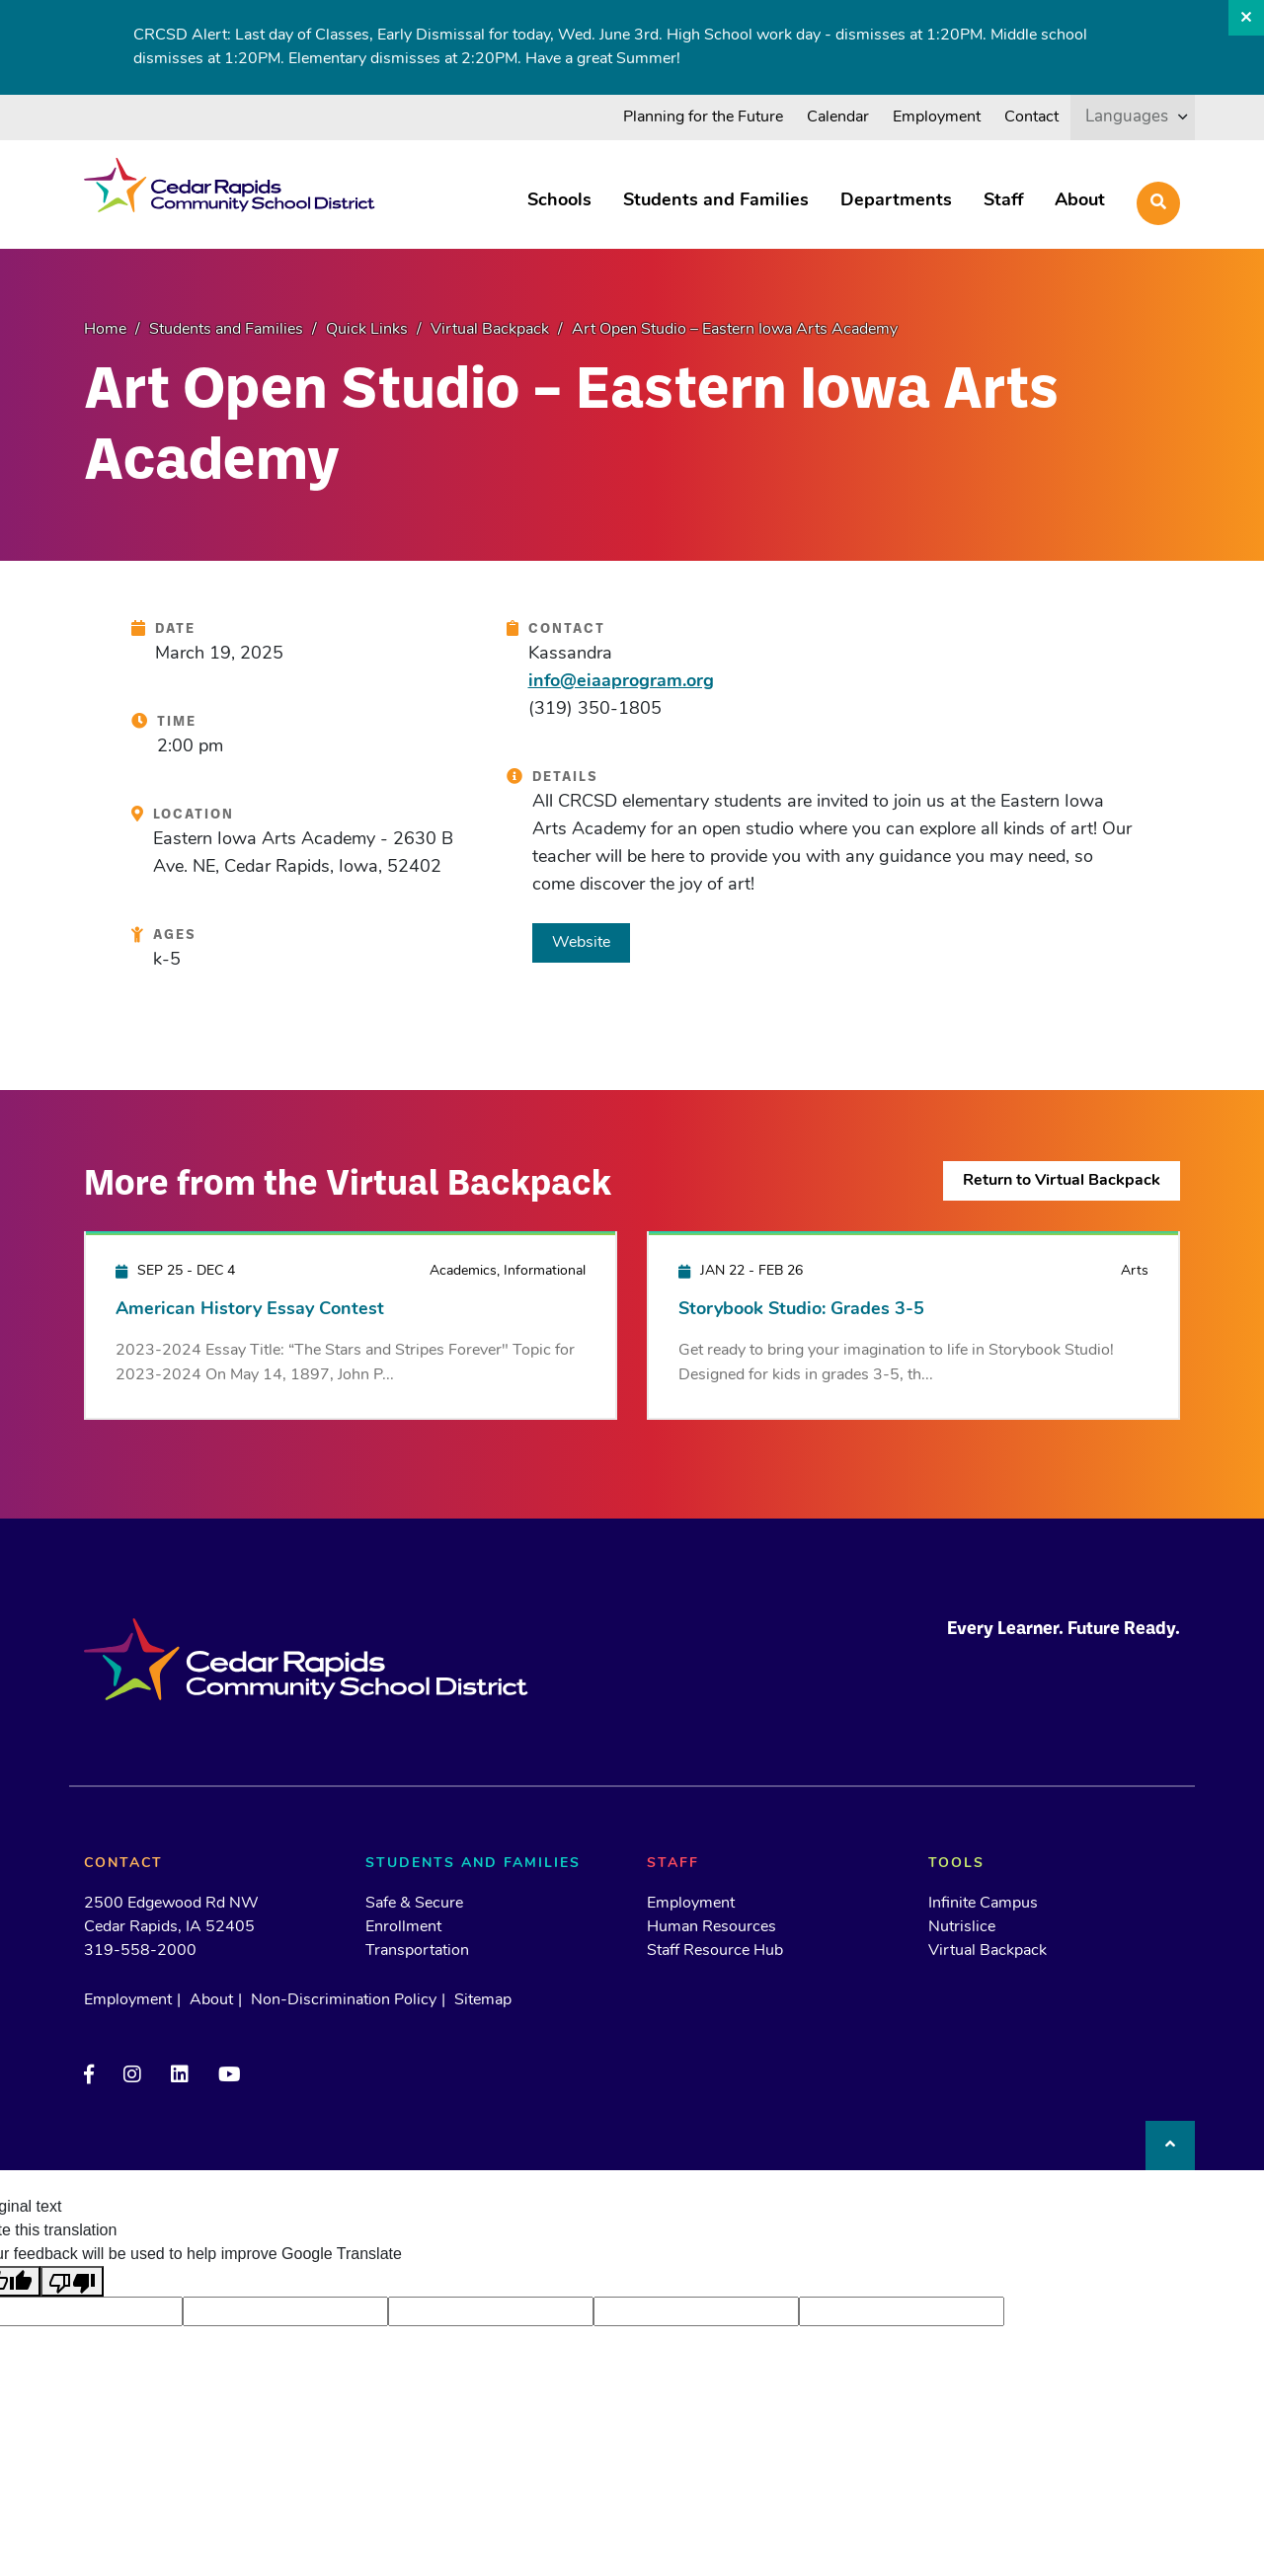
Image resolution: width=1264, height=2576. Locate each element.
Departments (896, 201)
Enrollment (403, 1927)
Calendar (838, 117)
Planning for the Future (703, 117)
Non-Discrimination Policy (343, 2000)
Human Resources (711, 1927)
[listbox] (1132, 117)
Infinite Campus (983, 1904)
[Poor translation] (72, 2281)
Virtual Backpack (987, 1951)
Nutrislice (961, 1927)
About (1080, 201)
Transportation (417, 1951)
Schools (559, 201)
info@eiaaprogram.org (621, 681)
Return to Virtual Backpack (1061, 1181)
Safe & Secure (414, 1904)
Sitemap (483, 2000)
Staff (1003, 201)
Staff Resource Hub (715, 1951)
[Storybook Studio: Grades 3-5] (913, 1324)
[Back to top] (1170, 2145)
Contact (1031, 117)
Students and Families (716, 201)
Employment (937, 117)
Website (581, 943)
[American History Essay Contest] (350, 1324)
